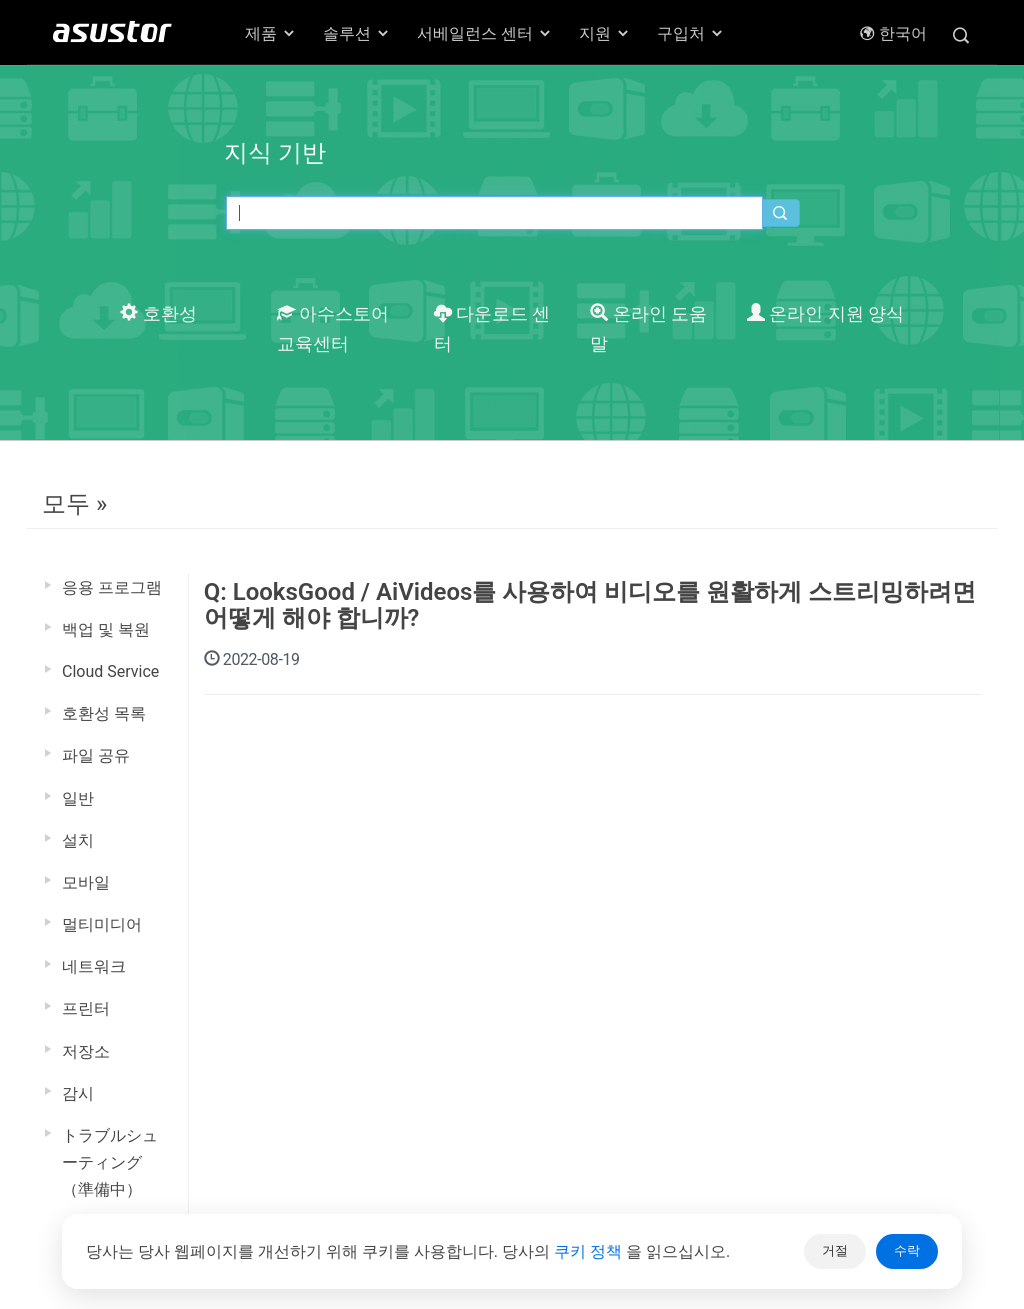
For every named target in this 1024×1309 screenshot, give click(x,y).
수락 (907, 1250)
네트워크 (94, 966)
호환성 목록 (104, 713)
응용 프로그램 (112, 587)
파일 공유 (96, 755)
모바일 (86, 882)
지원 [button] (605, 33)
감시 (78, 1093)
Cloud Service (110, 671)
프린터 (86, 1008)
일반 (78, 798)
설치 (78, 840)
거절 (835, 1250)
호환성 (158, 314)
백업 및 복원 (106, 629)
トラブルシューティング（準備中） (110, 1162)
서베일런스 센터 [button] (485, 33)
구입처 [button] (691, 33)
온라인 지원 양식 (825, 314)
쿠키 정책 (590, 1251)
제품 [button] (271, 33)
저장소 (86, 1051)
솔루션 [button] (357, 33)
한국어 (893, 33)
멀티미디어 (102, 924)
